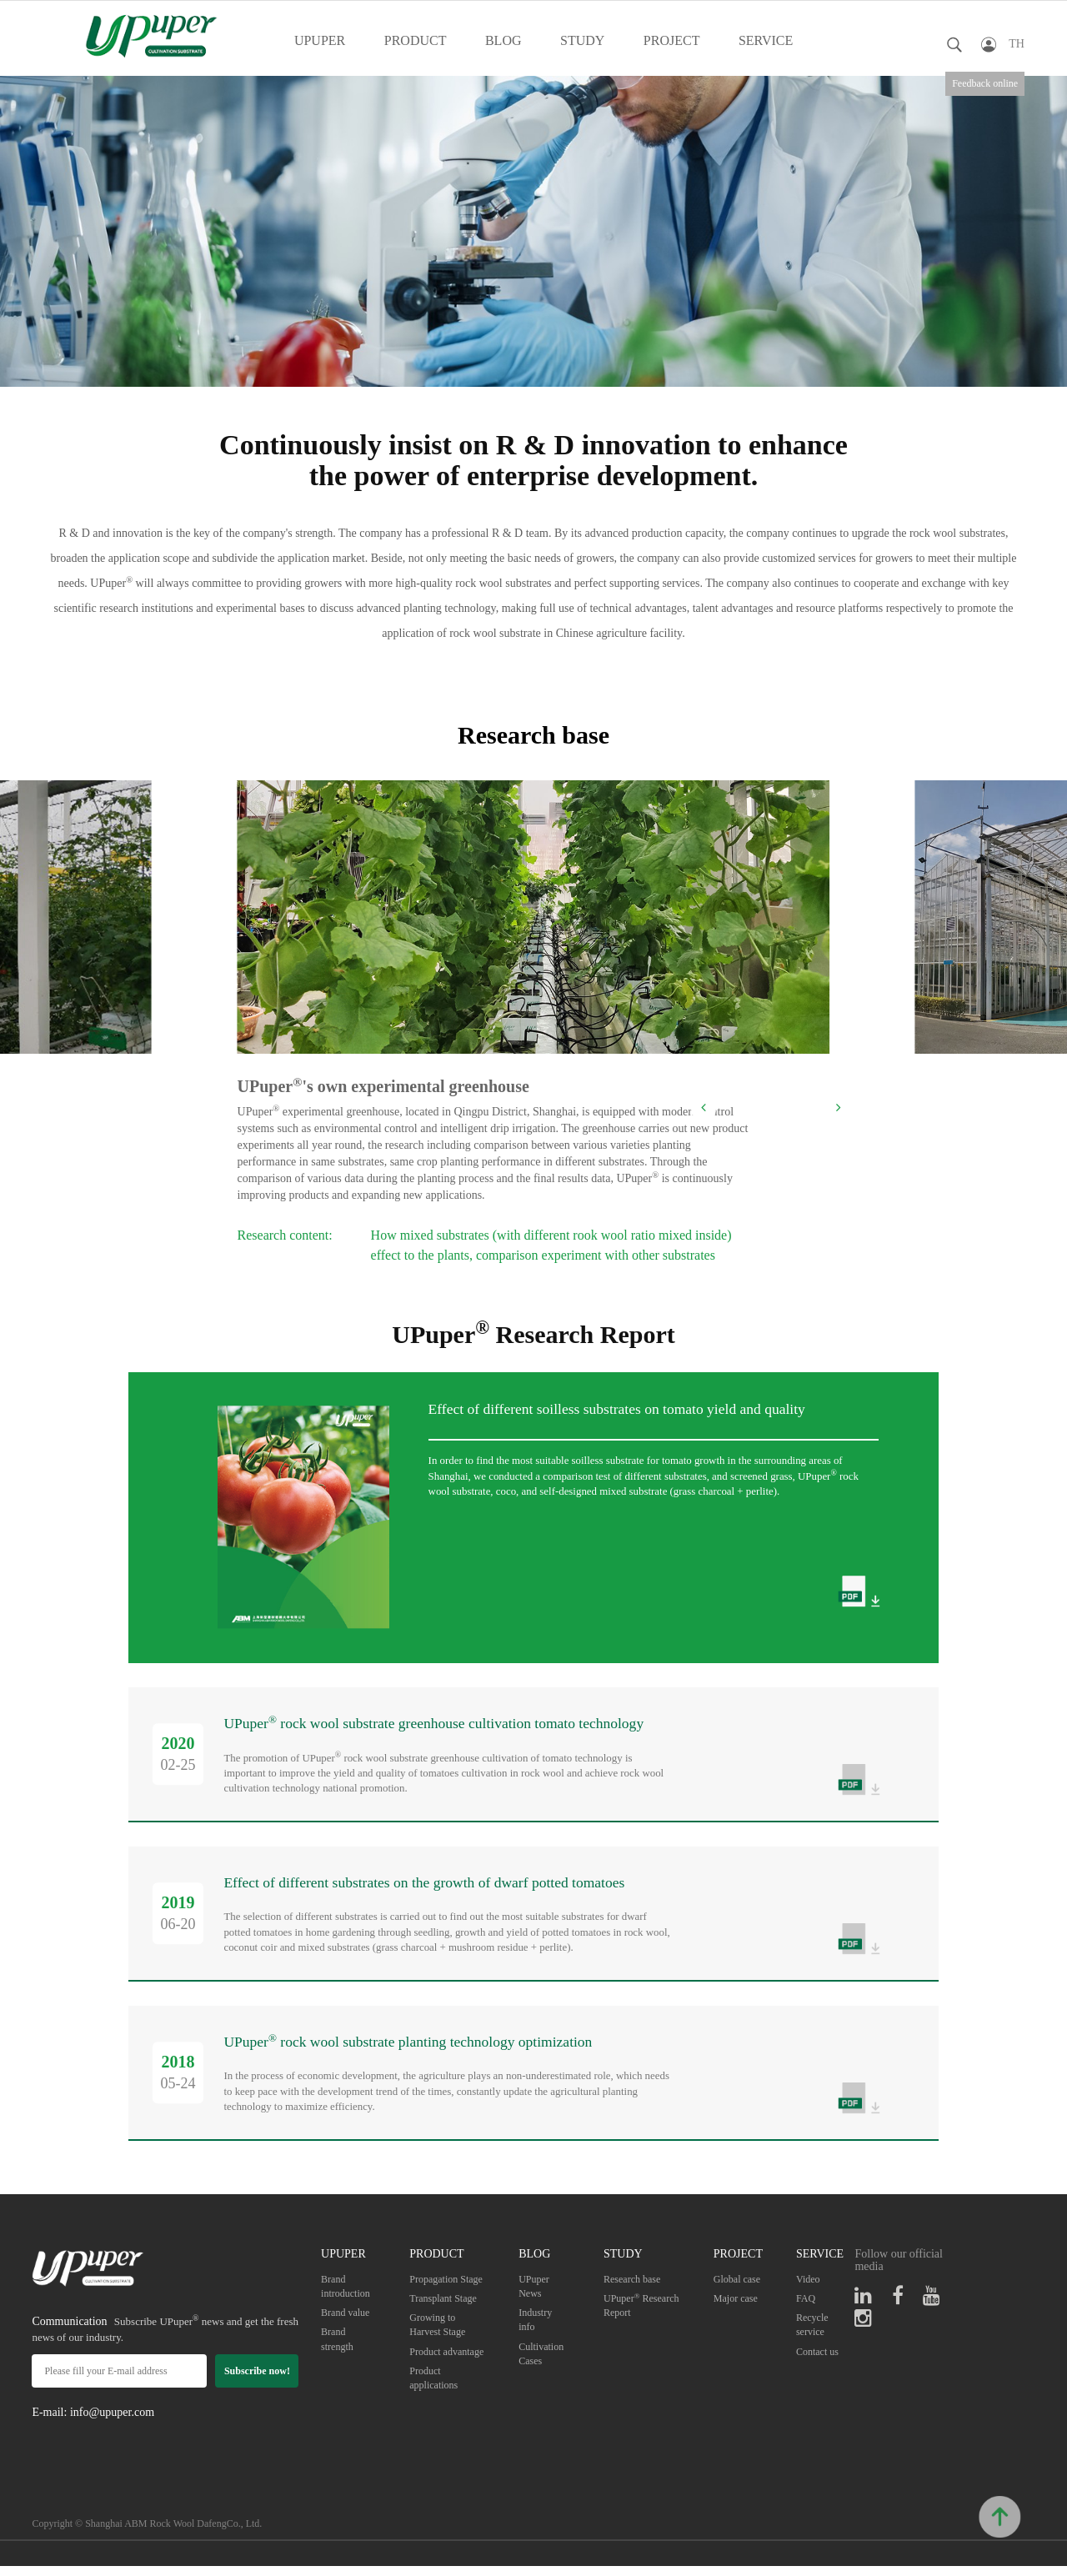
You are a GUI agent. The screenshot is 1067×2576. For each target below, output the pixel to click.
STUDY (582, 40)
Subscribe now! (257, 2380)
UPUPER (319, 40)
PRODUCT (415, 40)
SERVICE (766, 40)
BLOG (503, 40)
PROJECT (672, 40)
